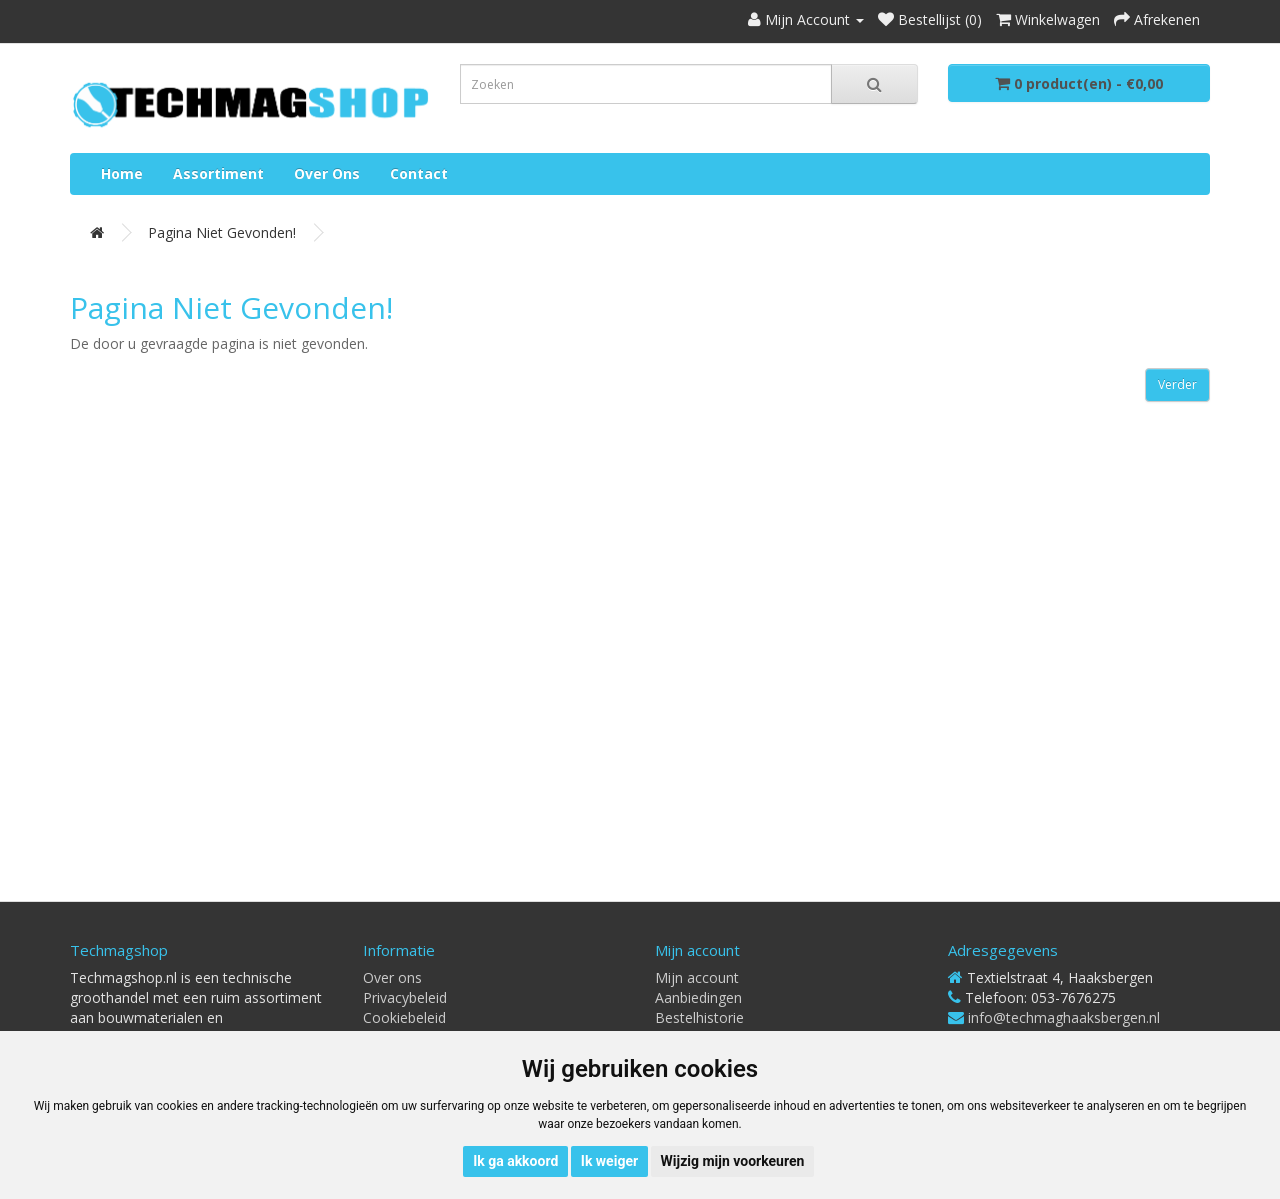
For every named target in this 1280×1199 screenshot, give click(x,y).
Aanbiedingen (698, 997)
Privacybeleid (405, 997)
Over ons (327, 173)
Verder (1177, 384)
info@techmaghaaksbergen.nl (1064, 1017)
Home (122, 173)
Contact (419, 173)
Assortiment (218, 173)
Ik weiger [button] (609, 1161)
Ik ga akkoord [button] (515, 1161)
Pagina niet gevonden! (222, 232)
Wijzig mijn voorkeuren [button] (733, 1161)
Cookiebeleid (404, 1017)
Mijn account (697, 977)
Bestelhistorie (699, 1017)
